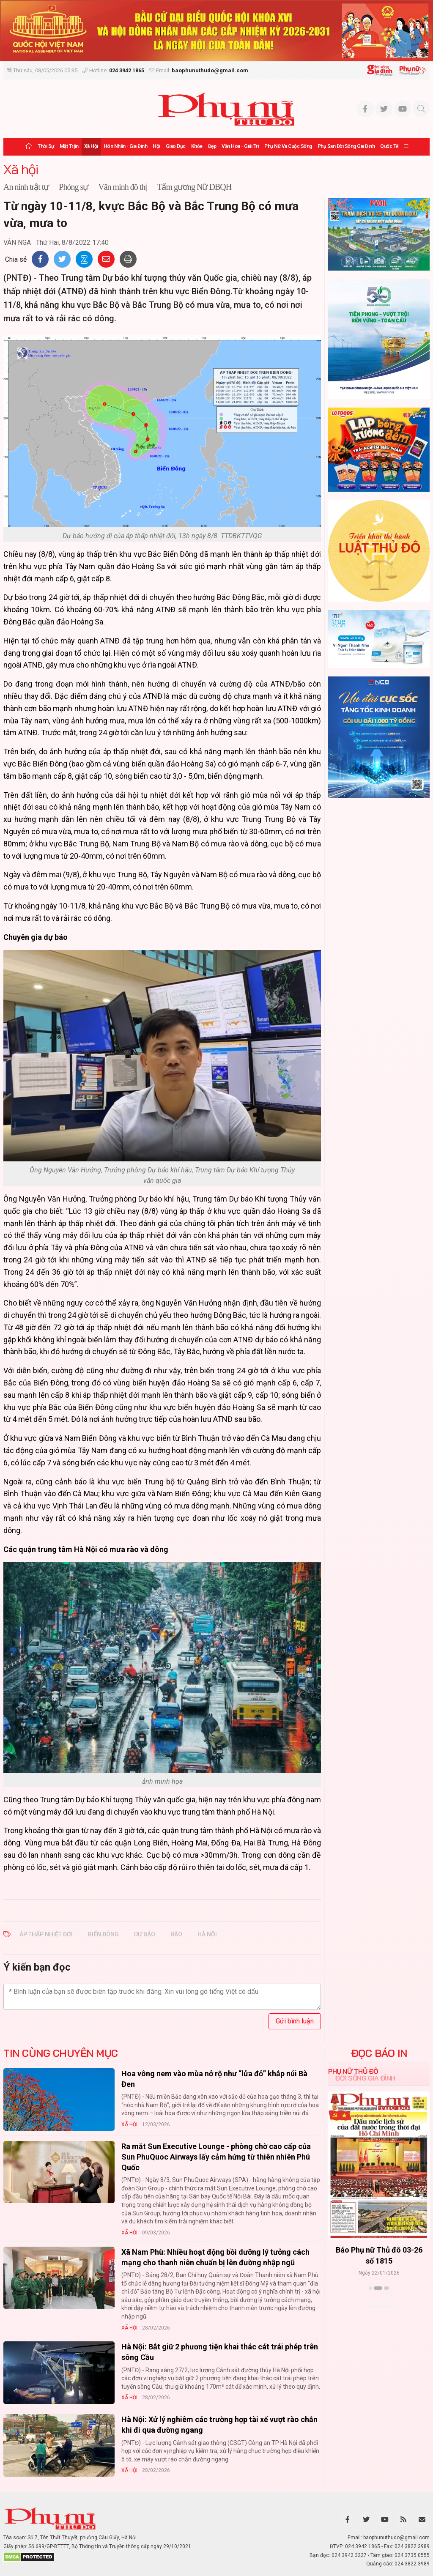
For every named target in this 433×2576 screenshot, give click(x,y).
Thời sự (46, 146)
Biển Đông (103, 1934)
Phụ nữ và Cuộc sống (288, 146)
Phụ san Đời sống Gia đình (346, 146)
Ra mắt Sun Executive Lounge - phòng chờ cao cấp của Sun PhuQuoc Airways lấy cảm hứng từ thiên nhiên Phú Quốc (216, 2157)
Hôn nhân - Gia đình (126, 146)
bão (176, 1934)
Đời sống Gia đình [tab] (365, 2078)
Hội (156, 146)
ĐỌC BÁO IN (379, 2053)
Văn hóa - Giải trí (240, 146)
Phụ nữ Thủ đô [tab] (353, 2071)
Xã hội (91, 146)
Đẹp (212, 146)
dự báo (144, 1934)
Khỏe (197, 146)
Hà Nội (207, 1934)
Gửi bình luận (295, 2021)
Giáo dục (176, 146)
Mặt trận (69, 146)
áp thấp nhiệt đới (46, 1934)
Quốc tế (389, 146)
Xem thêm (379, 2303)
